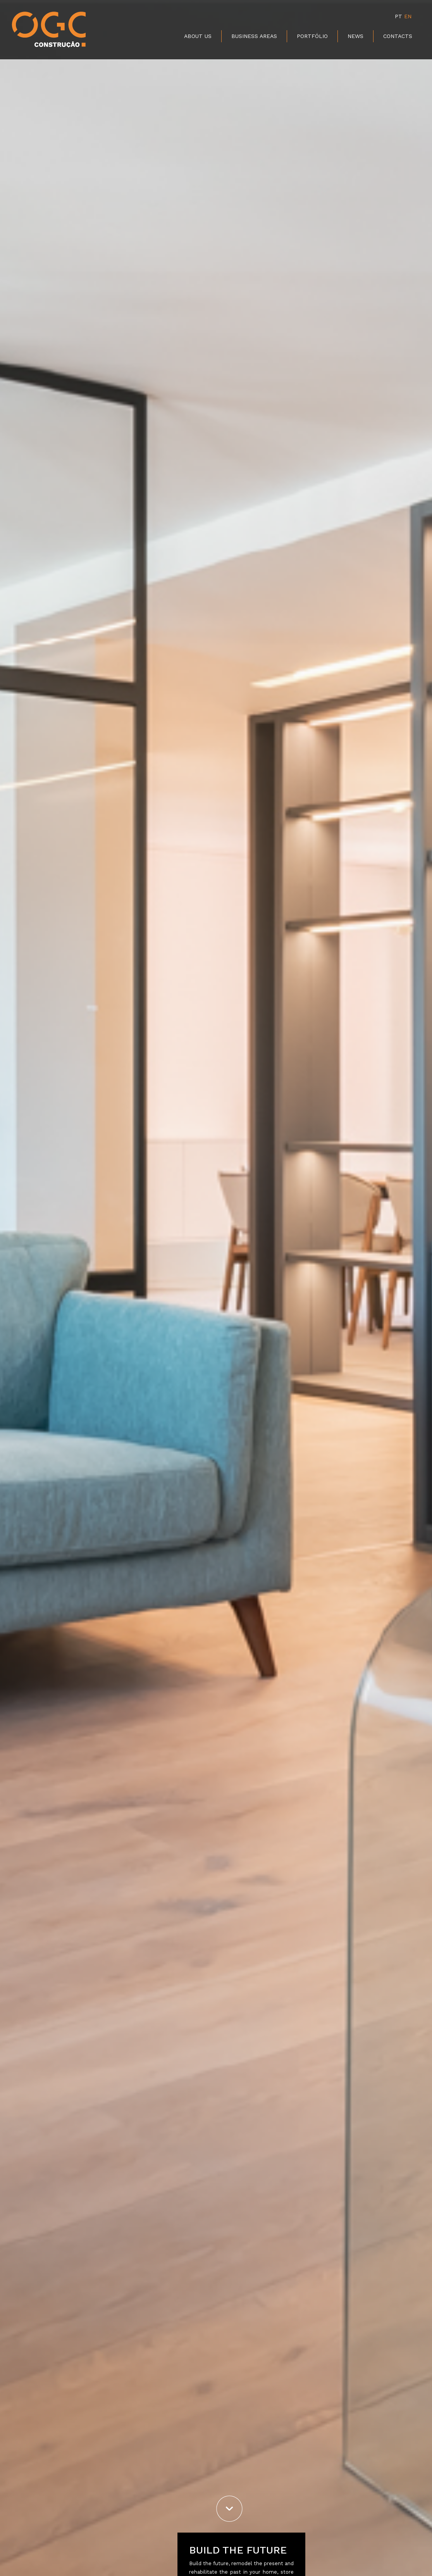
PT (398, 16)
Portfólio (312, 36)
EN (407, 16)
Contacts (397, 36)
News (355, 36)
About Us (198, 36)
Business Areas (254, 36)
